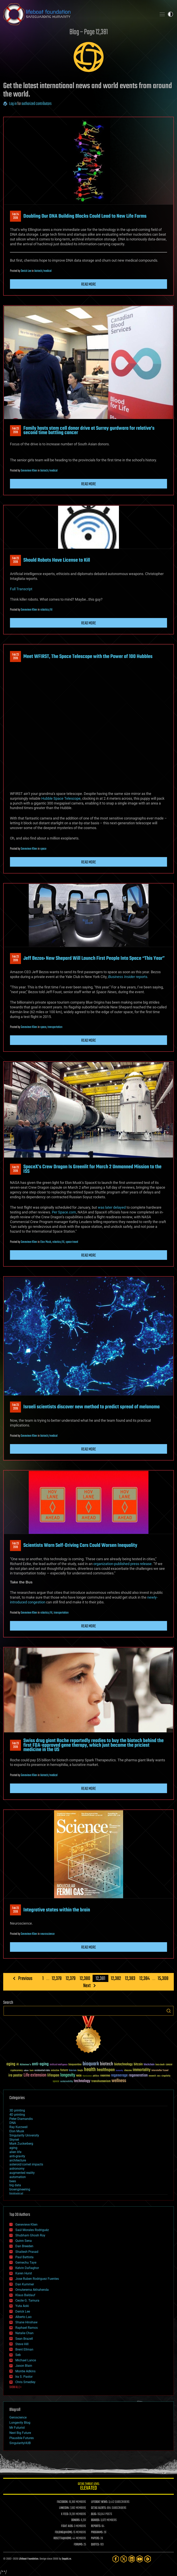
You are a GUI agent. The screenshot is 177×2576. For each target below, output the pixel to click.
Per (55, 1212)
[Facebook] (116, 2558)
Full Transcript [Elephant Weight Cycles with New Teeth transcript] (21, 589)
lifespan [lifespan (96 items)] (53, 2075)
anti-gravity (17, 2156)
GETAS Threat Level (88, 2486)
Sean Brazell (24, 2339)
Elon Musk (45, 1242)
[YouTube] (139, 2558)
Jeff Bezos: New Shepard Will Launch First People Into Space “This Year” (94, 958)
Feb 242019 (15, 216)
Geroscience (18, 2417)
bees (12, 2181)
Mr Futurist (17, 2427)
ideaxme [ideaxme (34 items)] (128, 2070)
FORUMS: (78, 2544)
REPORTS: (96, 2526)
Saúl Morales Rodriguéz (32, 2230)
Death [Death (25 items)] (32, 2071)
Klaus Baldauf (25, 2295)
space (43, 848)
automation (17, 2177)
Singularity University (24, 2135)
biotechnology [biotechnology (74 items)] (123, 2064)
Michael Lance (25, 2360)
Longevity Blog (19, 2422)
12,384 (144, 1978)
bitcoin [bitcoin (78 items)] (138, 2064)
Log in (13, 103)
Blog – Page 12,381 (88, 32)
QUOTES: (95, 2544)
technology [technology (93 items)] (82, 2081)
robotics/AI (46, 609)
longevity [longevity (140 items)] (67, 2075)
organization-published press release (122, 1564)
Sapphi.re (66, 2559)
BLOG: (94, 2514)
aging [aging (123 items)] (10, 2064)
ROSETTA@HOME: (62, 2538)
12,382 (116, 1978)
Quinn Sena (23, 2241)
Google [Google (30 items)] (80, 2070)
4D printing (17, 2114)
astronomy (17, 2168)
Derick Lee (26, 271)
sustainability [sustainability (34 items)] (66, 2081)
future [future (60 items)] (64, 2070)
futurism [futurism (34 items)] (72, 2070)
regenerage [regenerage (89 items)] (119, 2075)
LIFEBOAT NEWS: (99, 2502)
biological (16, 2193)
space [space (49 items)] (56, 2081)
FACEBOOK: (62, 2502)
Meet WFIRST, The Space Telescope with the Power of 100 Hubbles (87, 657)
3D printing (17, 2110)
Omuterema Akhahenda (32, 2290)
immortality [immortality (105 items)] (141, 2070)
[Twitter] (124, 2558)
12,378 (57, 1978)
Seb (18, 2355)
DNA (12, 2123)
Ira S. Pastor (24, 2377)
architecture (17, 2160)
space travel (72, 1242)
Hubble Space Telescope (61, 798)
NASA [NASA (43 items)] (79, 2076)
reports (127, 977)
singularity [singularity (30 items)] (165, 2076)
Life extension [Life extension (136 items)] (35, 2075)
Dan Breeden (24, 2246)
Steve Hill (22, 2344)
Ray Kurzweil (18, 2127)
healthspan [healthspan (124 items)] (106, 2070)
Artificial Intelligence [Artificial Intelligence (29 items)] (58, 2065)
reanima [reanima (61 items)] (105, 2076)
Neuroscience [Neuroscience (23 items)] (87, 2076)
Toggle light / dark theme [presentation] (170, 14)
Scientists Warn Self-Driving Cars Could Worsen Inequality (80, 1545)
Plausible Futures (21, 2438)
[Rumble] (147, 2558)
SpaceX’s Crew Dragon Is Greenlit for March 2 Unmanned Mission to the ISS (92, 1169)
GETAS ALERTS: (98, 2508)
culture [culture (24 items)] (26, 2071)
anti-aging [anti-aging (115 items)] (40, 2064)
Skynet (14, 2139)
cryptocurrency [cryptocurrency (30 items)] (16, 2070)
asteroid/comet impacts (26, 2164)
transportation (54, 1027)
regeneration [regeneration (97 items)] (138, 2075)
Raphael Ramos (26, 2328)
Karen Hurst (23, 2273)
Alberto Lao (23, 2317)
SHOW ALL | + (15, 2387)
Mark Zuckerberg (21, 2143)
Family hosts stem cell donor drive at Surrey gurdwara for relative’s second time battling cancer (88, 430)
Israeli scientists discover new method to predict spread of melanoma (91, 1407)
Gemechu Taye (25, 2262)
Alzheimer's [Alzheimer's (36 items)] (25, 2064)
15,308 (163, 1978)
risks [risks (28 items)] (158, 2076)
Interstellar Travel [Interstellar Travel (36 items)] (159, 2070)
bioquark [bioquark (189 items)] (91, 2064)
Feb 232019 (15, 430)
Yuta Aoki (22, 2306)
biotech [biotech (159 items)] (106, 2064)
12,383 (130, 1978)
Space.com (67, 1212)
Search (168, 2011)
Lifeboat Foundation (28, 2559)
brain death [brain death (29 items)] (160, 2065)
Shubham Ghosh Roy (30, 2235)
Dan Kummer (24, 2284)
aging (13, 2148)
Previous (25, 1978)
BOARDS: (95, 2520)
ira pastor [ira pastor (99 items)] (15, 2075)
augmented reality (22, 2173)
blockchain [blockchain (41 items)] (149, 2064)
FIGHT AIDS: (67, 2526)
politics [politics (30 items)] (96, 2076)
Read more (88, 284)
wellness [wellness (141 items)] (119, 2081)
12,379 (71, 1978)
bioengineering (19, 2189)
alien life (15, 2152)
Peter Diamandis (21, 2119)
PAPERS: (95, 2538)
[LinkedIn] (132, 2558)
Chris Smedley (25, 2382)
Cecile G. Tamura (27, 2300)
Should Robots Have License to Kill (56, 560)
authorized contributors (36, 103)
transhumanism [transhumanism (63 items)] (101, 2081)
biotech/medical (42, 271)
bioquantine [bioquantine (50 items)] (75, 2064)
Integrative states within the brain (56, 1910)
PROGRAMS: (97, 2532)
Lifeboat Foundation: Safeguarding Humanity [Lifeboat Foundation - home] (78, 14)
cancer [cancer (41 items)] (169, 2064)
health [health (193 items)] (90, 2070)
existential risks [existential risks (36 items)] (42, 2070)
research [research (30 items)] (152, 2076)
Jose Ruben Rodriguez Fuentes (37, 2279)
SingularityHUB (20, 2443)
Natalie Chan (24, 2333)
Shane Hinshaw (26, 2322)
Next (87, 1985)
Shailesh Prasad (26, 2252)
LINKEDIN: (64, 2508)
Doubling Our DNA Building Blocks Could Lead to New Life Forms (84, 216)
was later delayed (112, 1207)
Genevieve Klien (29, 470)
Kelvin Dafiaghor (27, 2268)
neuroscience (47, 1934)
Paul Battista (24, 2257)
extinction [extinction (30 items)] (55, 2070)
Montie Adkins (25, 2371)
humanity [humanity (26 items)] (119, 2071)
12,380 (85, 1978)
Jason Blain (23, 2366)
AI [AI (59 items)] (17, 2065)
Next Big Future (20, 2433)
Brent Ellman (24, 2349)
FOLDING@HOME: (64, 2532)
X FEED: (65, 2514)
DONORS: (75, 2520)
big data (15, 2185)
